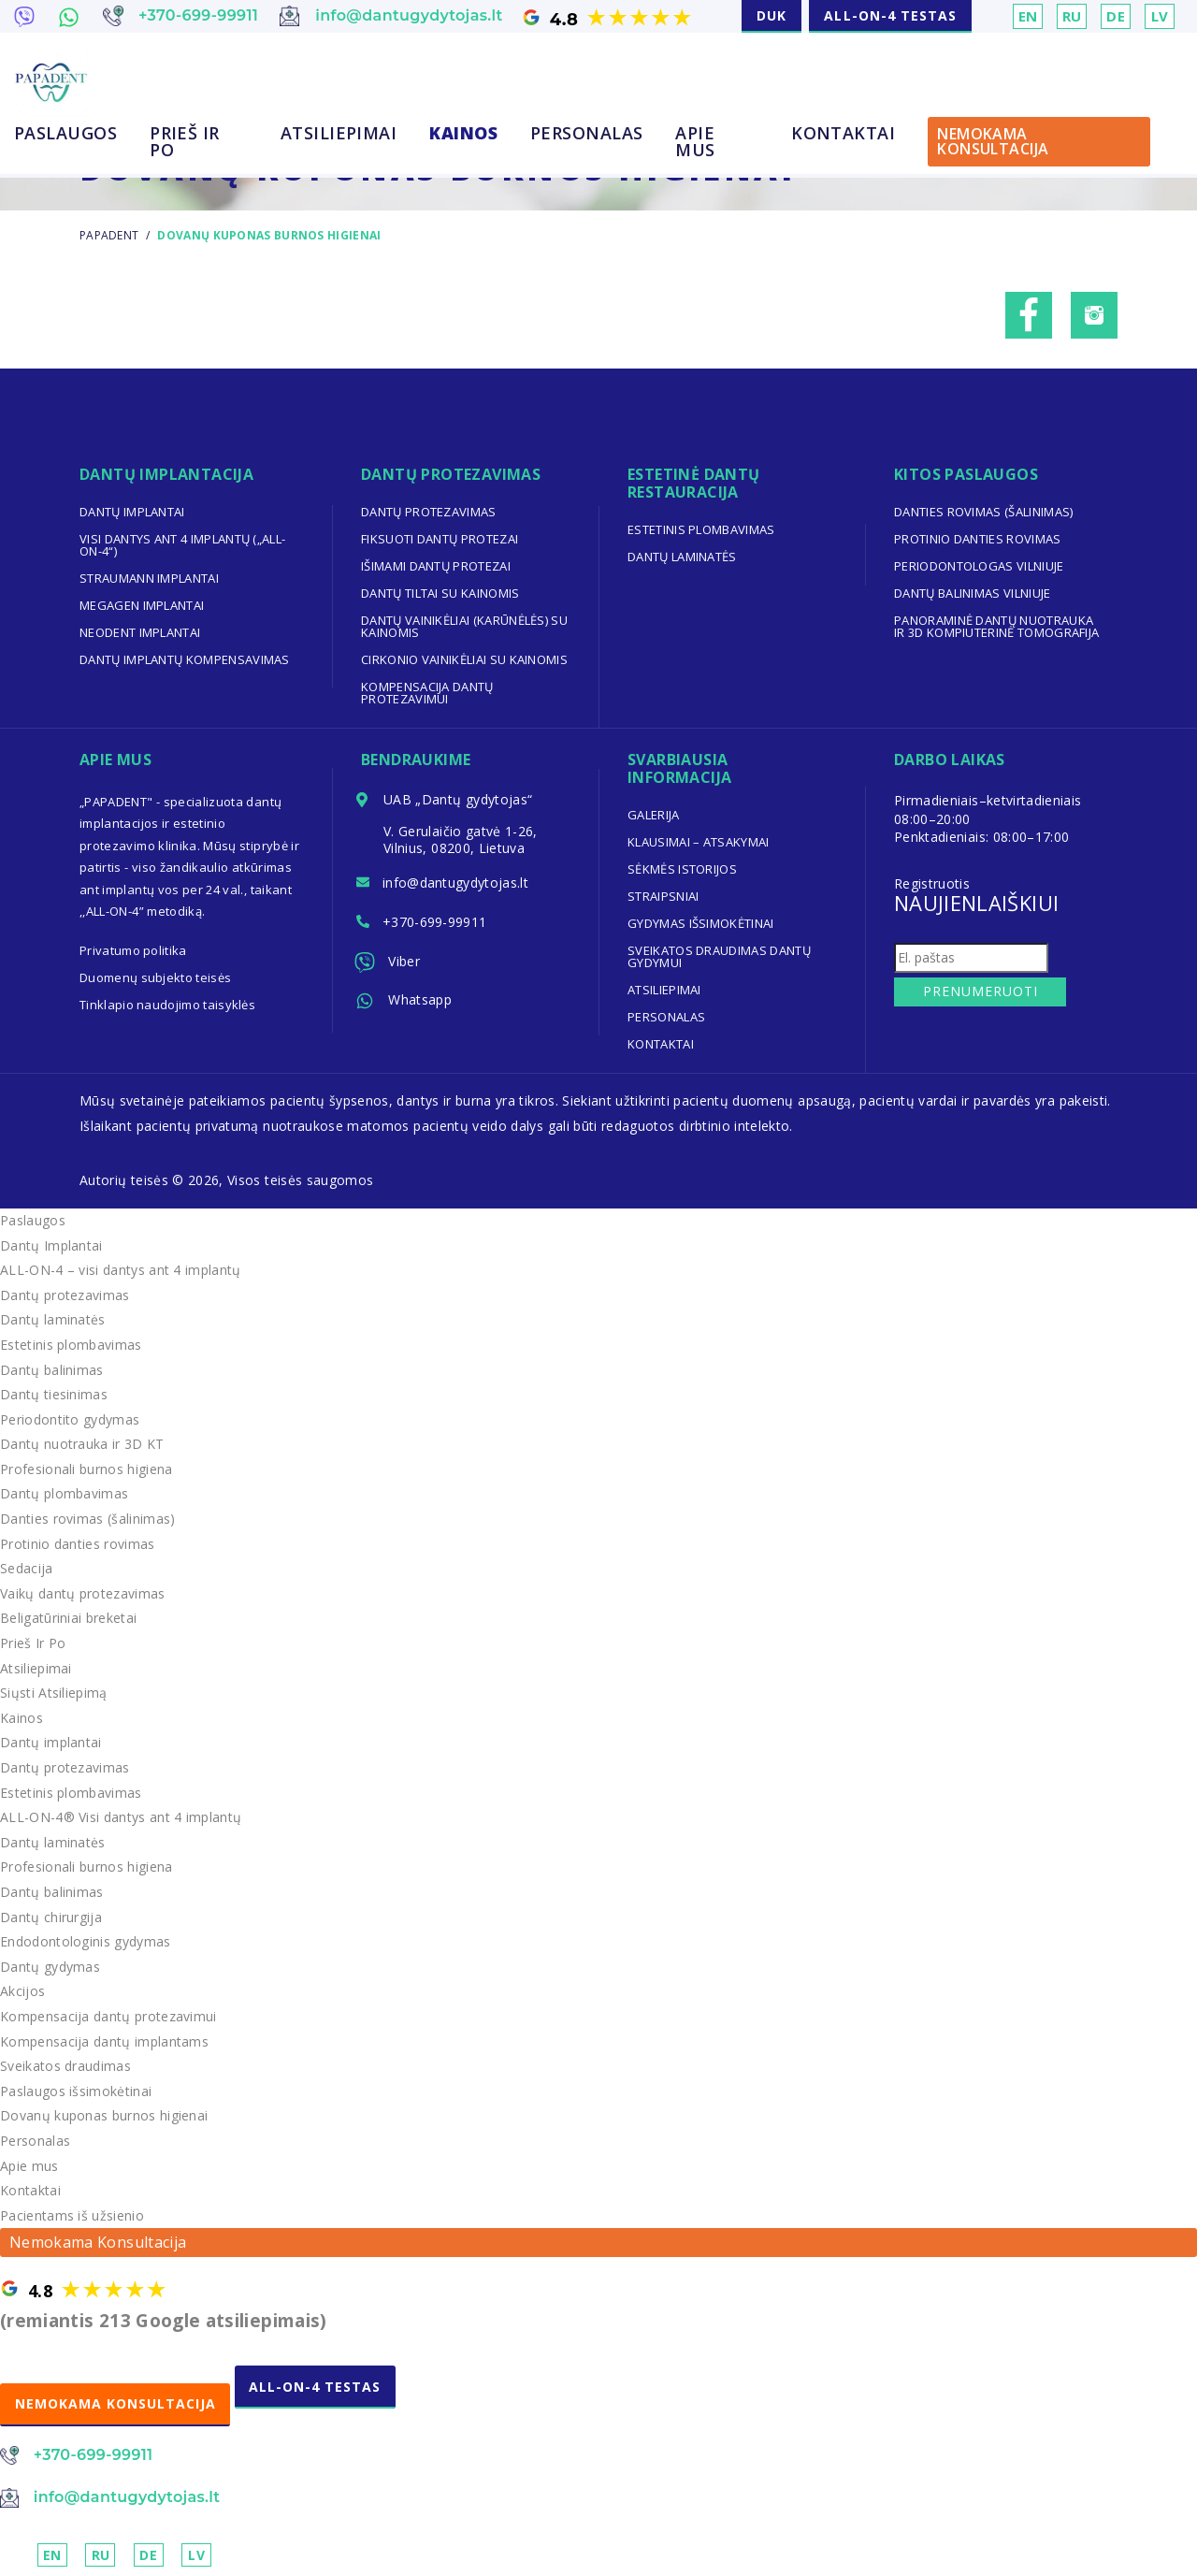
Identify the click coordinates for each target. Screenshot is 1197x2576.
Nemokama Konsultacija (992, 141)
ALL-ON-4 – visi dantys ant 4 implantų (121, 1270)
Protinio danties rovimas (977, 538)
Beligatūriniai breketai (68, 1618)
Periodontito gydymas (70, 1419)
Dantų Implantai (51, 1245)
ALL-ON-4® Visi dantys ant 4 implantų (121, 1817)
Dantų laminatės (682, 556)
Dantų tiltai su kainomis (440, 593)
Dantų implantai (132, 511)
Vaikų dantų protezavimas (83, 1593)
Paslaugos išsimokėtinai (76, 2091)
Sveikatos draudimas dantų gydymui (719, 956)
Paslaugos (65, 133)
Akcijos (22, 1991)
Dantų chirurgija (51, 1917)
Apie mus (694, 141)
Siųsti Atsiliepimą (54, 1692)
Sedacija (26, 1568)
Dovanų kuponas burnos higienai (104, 2115)
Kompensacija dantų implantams (104, 2041)
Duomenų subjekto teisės (155, 977)
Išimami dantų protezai (436, 565)
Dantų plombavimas (64, 1493)
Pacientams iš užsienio (72, 2215)
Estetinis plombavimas (701, 529)
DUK (771, 15)
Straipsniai (663, 896)
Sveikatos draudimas (66, 2066)
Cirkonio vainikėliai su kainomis (465, 659)
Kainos (463, 133)
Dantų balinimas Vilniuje (972, 593)
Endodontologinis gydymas (85, 1941)
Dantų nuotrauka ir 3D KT (82, 1444)
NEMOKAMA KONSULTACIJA (116, 2404)
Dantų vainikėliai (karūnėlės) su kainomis (465, 626)
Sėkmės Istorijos (682, 869)
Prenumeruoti (978, 991)
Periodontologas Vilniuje (979, 565)
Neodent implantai (140, 632)
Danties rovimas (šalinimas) (984, 511)
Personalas (586, 133)
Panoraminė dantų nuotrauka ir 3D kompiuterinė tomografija (997, 626)
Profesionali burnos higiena (86, 1469)
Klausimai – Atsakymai (698, 841)
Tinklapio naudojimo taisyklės (167, 1004)
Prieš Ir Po (185, 141)
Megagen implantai (142, 605)
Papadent (108, 235)
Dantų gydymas (50, 1966)
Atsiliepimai (339, 133)
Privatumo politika (133, 950)
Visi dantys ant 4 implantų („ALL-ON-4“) (183, 544)
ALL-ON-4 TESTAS (890, 15)
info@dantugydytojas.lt (456, 884)
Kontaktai (843, 133)
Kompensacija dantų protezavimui (427, 692)
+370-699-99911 (435, 924)
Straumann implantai (149, 578)
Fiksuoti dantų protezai (440, 538)
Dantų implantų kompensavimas (185, 659)
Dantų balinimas (52, 1370)
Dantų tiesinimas (54, 1394)
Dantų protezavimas (429, 511)
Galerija (653, 814)
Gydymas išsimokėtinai (700, 923)
